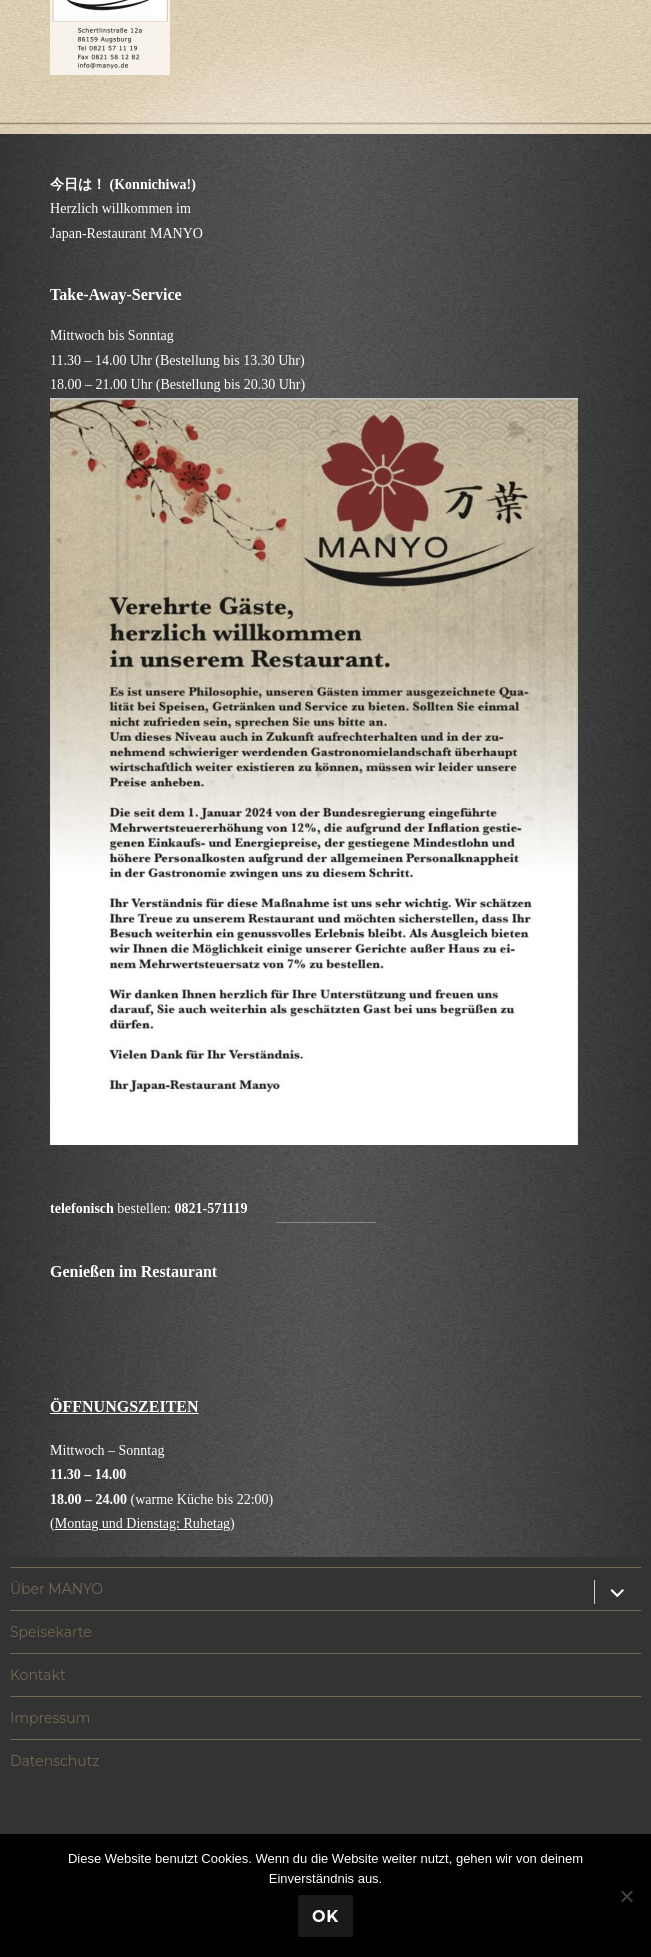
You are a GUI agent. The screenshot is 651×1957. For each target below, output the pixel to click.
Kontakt (38, 1675)
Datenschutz (54, 1761)
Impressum (50, 1718)
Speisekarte (51, 1632)
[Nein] (626, 1896)
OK (325, 1916)
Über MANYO (56, 1589)
